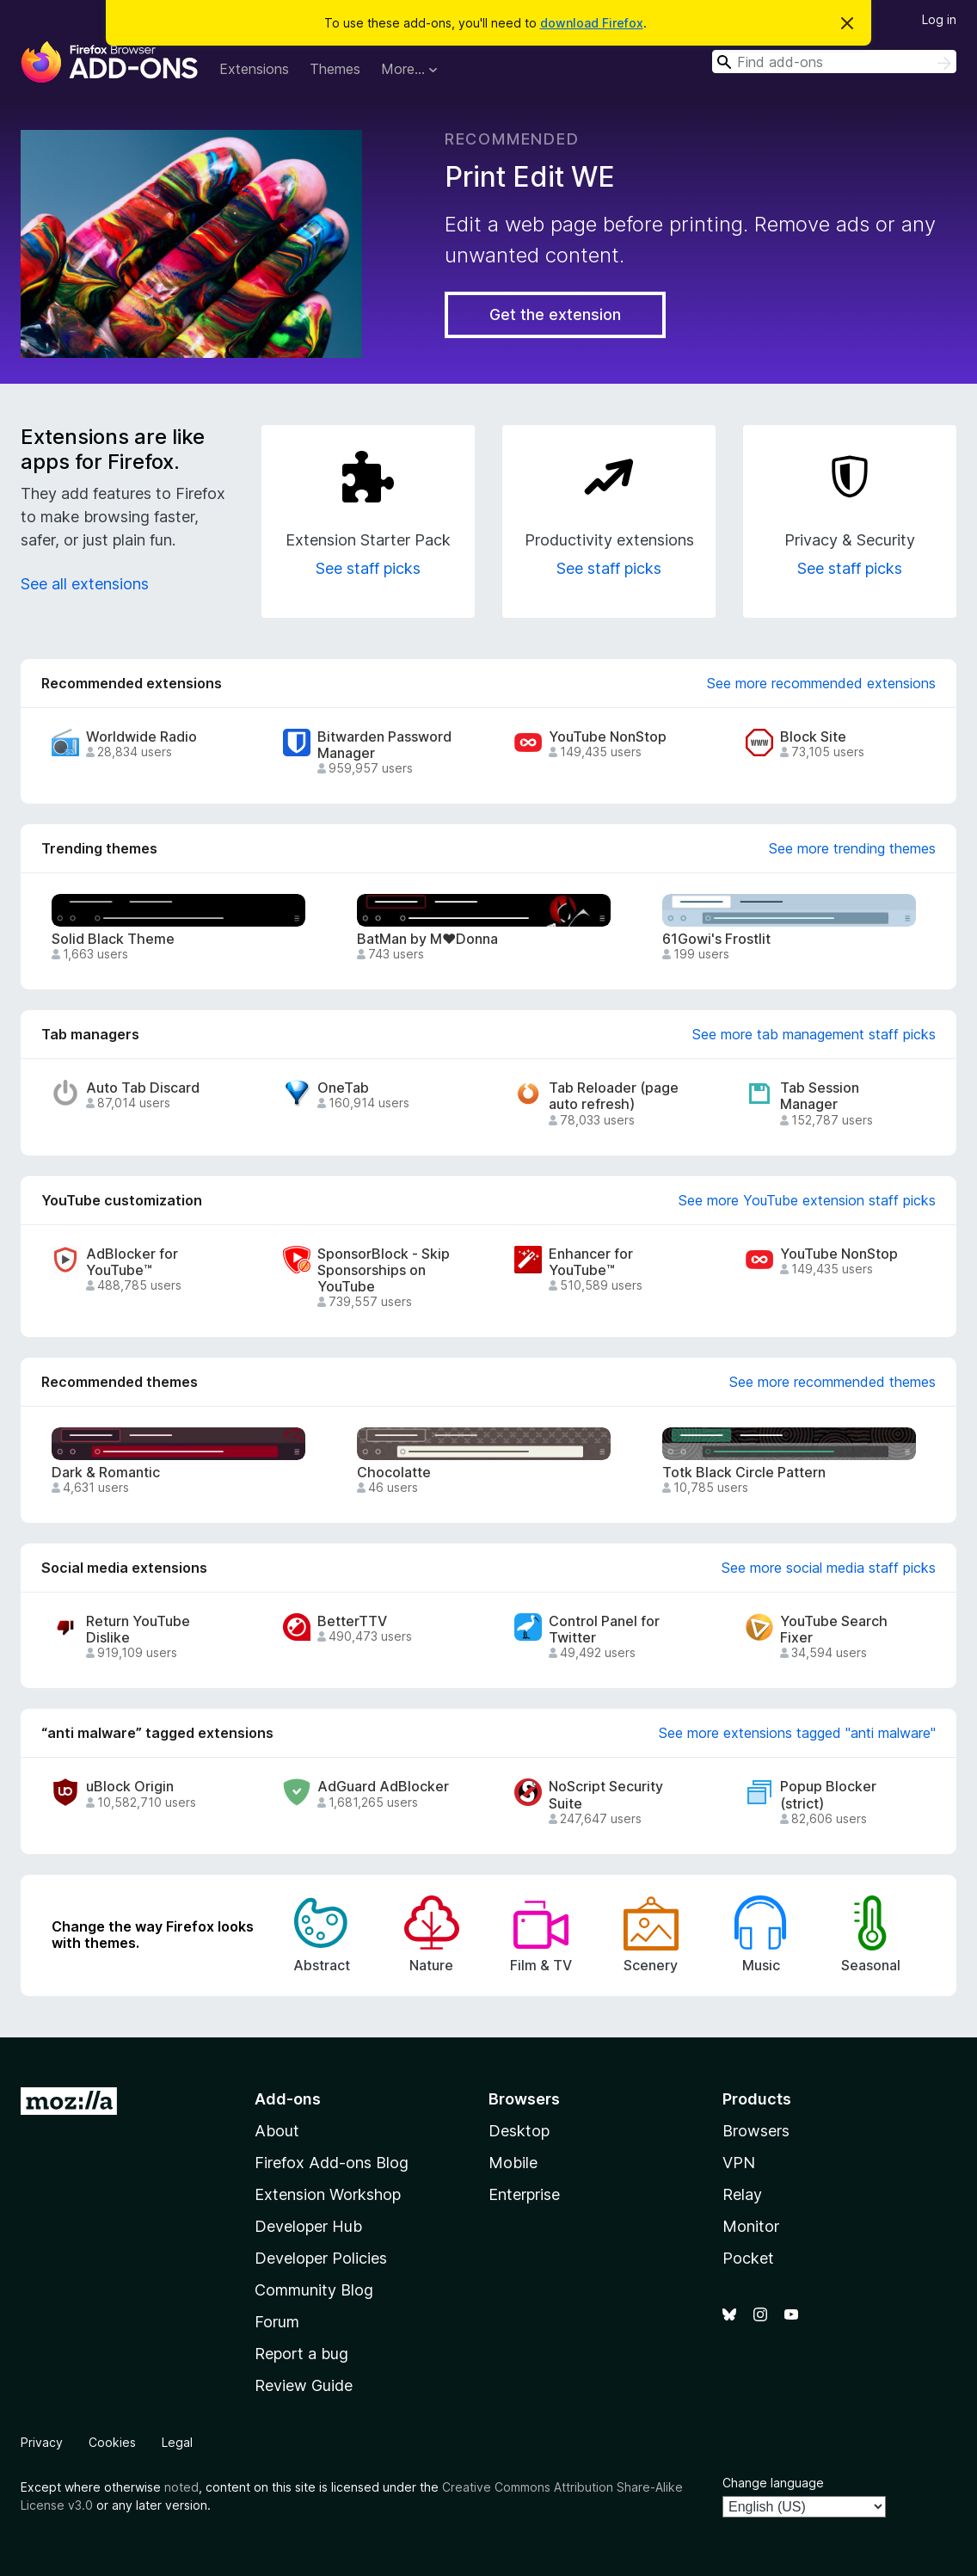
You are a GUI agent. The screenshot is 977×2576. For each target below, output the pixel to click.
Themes (335, 68)
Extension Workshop (328, 2194)
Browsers (756, 2131)
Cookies (112, 2442)
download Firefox (591, 22)
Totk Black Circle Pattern (744, 1472)
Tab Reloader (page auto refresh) (614, 1096)
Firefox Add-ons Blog (332, 2163)
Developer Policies (321, 2258)
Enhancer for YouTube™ (591, 1262)
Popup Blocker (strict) (828, 1794)
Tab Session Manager (819, 1096)
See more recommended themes (832, 1381)
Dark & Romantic (106, 1472)
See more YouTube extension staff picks (807, 1200)
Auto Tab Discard (143, 1088)
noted (181, 2487)
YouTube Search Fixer (834, 1629)
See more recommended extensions (821, 683)
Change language (773, 2482)
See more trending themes (852, 848)
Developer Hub (308, 2226)
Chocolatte (394, 1472)
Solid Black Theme (113, 939)
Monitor (750, 2226)
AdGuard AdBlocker (383, 1786)
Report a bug (301, 2354)
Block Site (813, 737)
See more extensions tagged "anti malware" (797, 1732)
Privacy (42, 2442)
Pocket (748, 2258)
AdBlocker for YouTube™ (132, 1262)
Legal (177, 2442)
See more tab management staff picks (814, 1034)
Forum (277, 2322)
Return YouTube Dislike (138, 1629)
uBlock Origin (130, 1786)
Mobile (513, 2163)
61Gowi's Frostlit (716, 939)
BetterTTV (352, 1621)
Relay (742, 2194)
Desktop (519, 2131)
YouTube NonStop (608, 737)
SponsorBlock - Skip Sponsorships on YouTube (383, 1270)
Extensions (254, 68)
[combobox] (834, 61)
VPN (738, 2163)
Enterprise (524, 2194)
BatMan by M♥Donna (427, 939)
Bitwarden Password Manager (384, 745)
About (277, 2131)
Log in (939, 19)
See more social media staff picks (829, 1567)
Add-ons (288, 2099)
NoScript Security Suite (606, 1794)
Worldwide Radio (141, 737)
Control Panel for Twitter (604, 1629)
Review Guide (304, 2385)
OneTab (343, 1088)
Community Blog (314, 2290)
